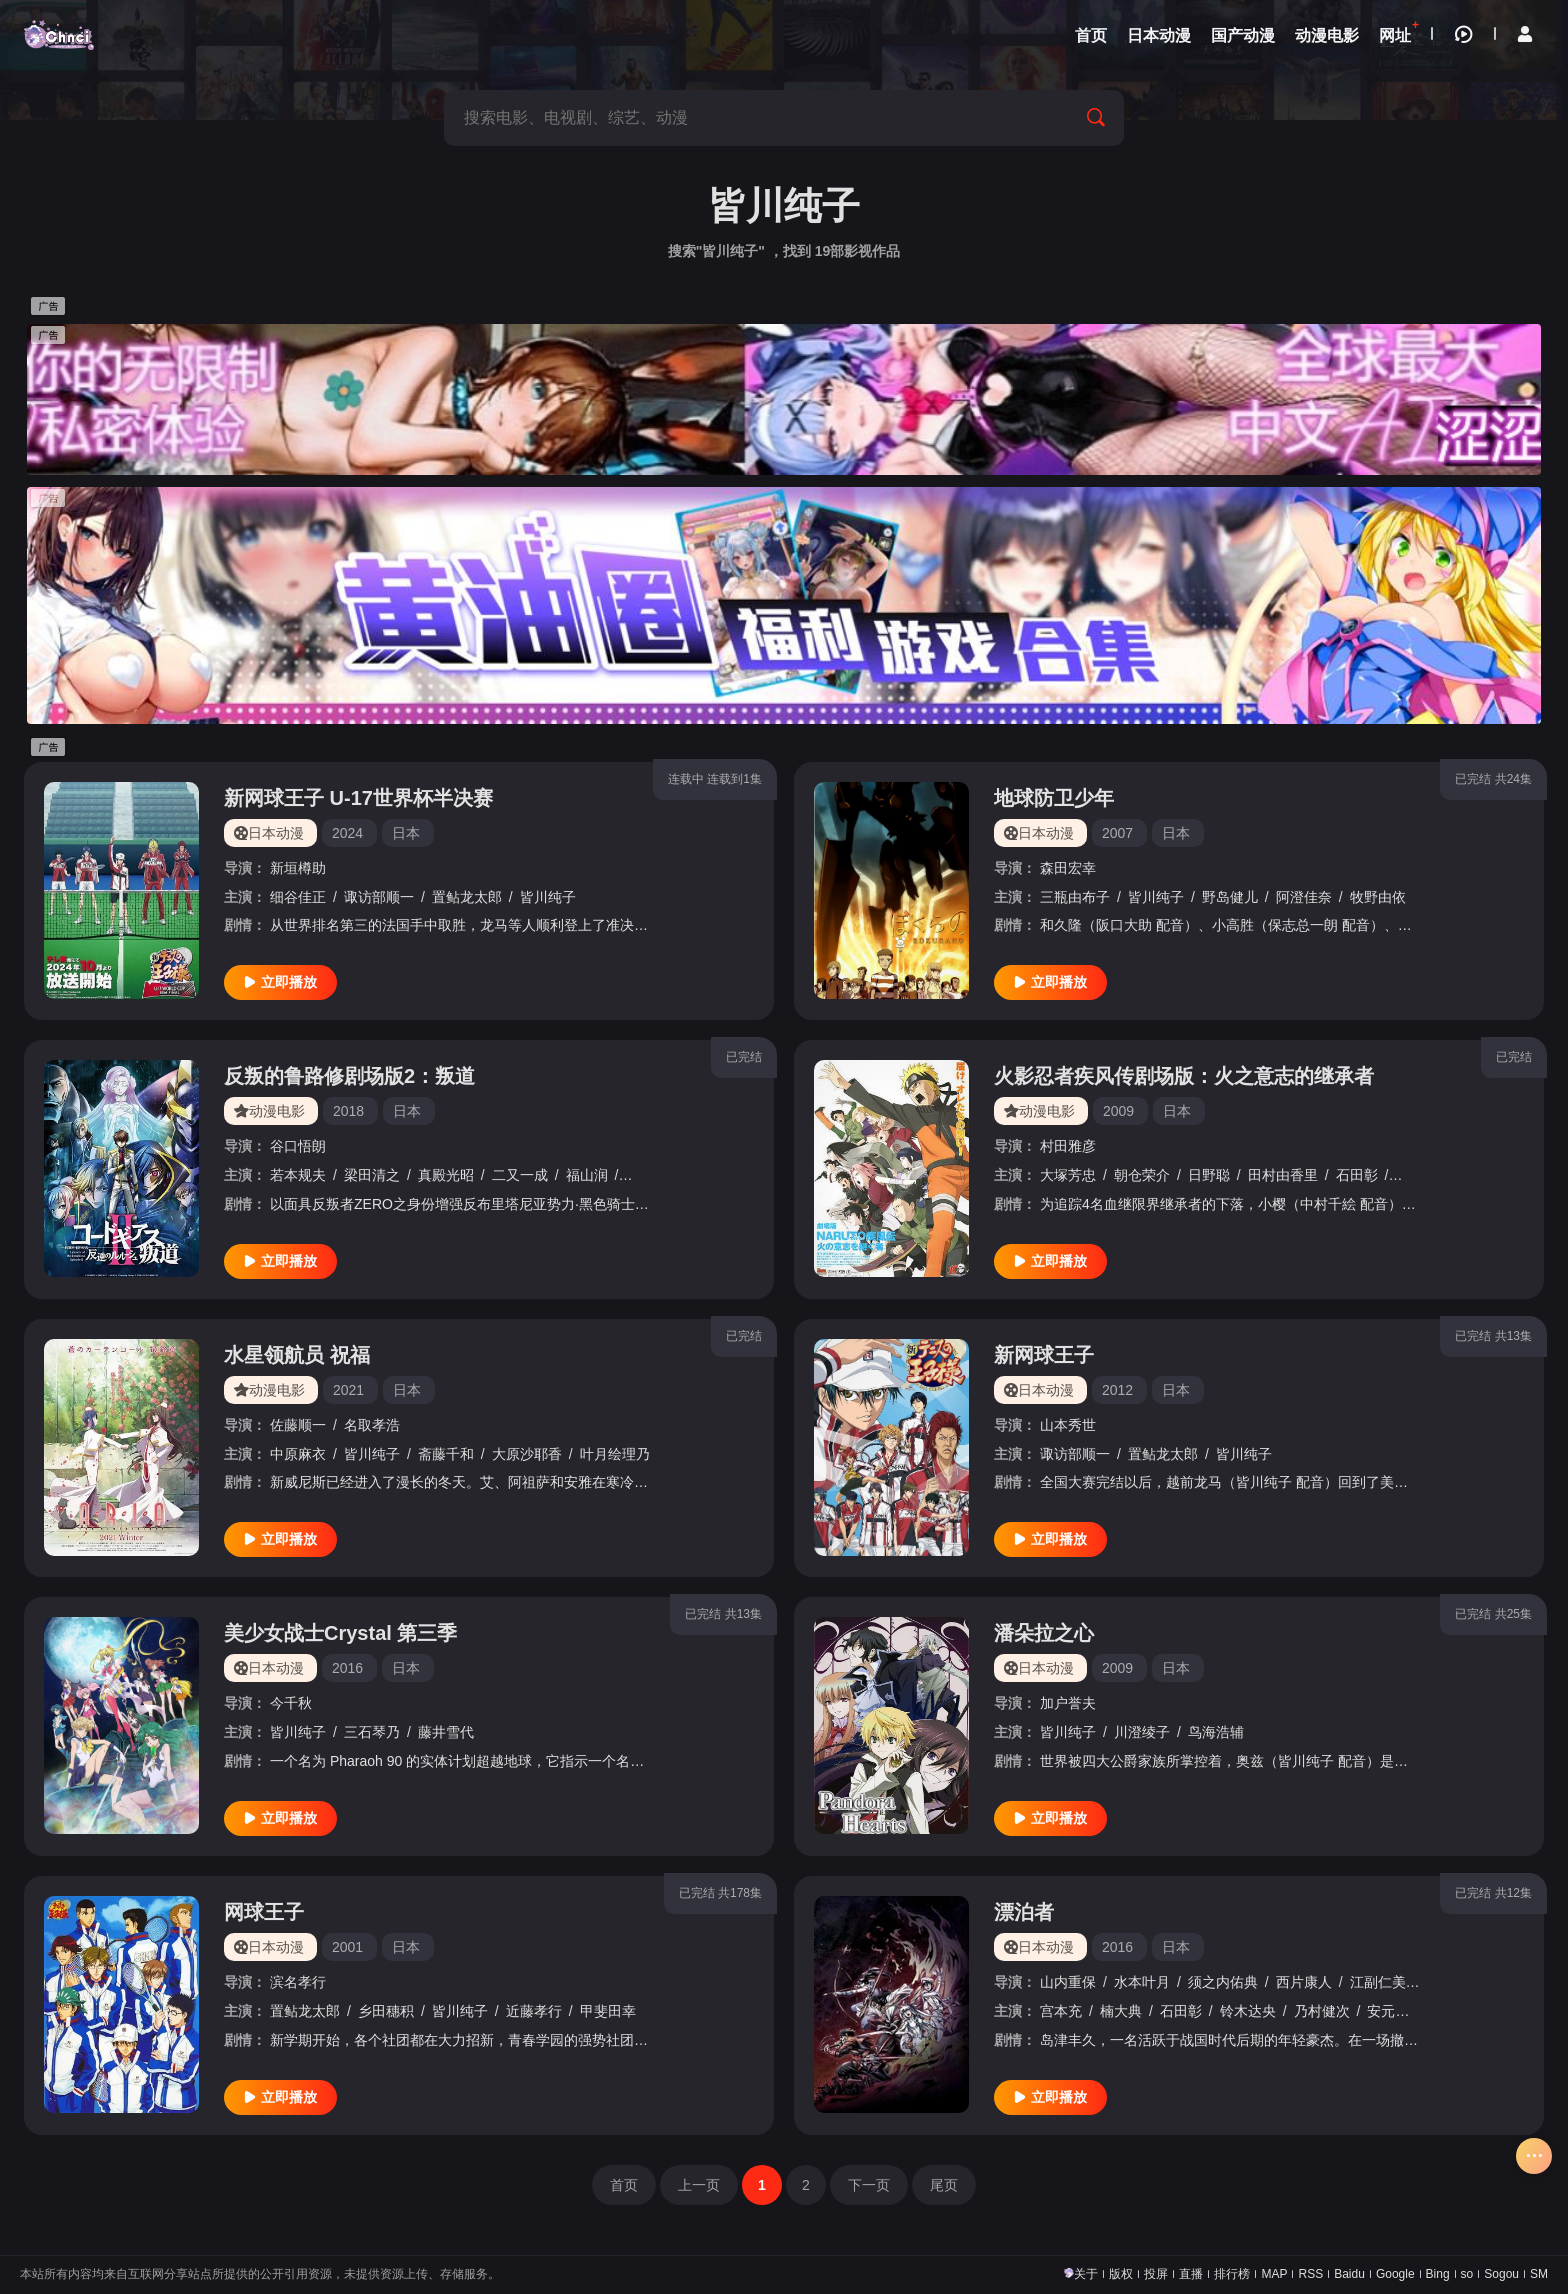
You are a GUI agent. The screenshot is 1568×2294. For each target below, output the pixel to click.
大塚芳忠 (1068, 1175)
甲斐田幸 (608, 2011)
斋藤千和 (446, 1454)
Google (1395, 2274)
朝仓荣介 (1142, 1175)
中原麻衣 (298, 1454)
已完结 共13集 (1493, 1336)
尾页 (944, 2185)
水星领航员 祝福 (297, 1355)
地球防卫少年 (1054, 798)
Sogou (1501, 2274)
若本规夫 (298, 1175)
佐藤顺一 (298, 1425)
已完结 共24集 (1493, 779)
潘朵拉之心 (1044, 1633)
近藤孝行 (534, 2011)
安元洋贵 (1395, 2011)
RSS (1310, 2274)
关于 (1086, 2274)
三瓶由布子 (1075, 897)
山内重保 (1068, 1982)
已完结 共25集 (1493, 1614)
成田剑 (646, 1175)
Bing (1438, 2274)
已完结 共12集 (1493, 1893)
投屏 (1156, 2274)
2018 (348, 1111)
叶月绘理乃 (615, 1454)
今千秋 (291, 1703)
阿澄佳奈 (1304, 897)
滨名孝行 (298, 1982)
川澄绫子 (1142, 1732)
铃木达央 (1248, 2011)
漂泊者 (1024, 1912)
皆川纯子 (548, 897)
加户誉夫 (1068, 1703)
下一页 (869, 2185)
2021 (348, 1390)
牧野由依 (1378, 897)
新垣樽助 (298, 868)
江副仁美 (1378, 1982)
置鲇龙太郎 (467, 897)
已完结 (744, 1057)
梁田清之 (372, 1175)
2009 (1118, 1111)
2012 (1117, 1390)
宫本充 (1061, 2011)
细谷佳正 (298, 897)
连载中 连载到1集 (715, 779)
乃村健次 (1322, 2011)
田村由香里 (1283, 1175)
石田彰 (1357, 1175)
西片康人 (1304, 1982)
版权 (1121, 2274)
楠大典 (1121, 2011)
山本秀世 (1068, 1425)
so (1467, 2274)
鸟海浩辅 (1216, 1732)
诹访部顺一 (379, 897)
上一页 (699, 2185)
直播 (1191, 2274)
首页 (624, 2185)
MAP (1274, 2274)
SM (1539, 2274)
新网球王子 (1044, 1355)
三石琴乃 (372, 1732)
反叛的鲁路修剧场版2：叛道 (349, 1076)
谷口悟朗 (298, 1146)
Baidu (1349, 2274)
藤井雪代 (446, 1732)
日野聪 (1209, 1175)
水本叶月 (1142, 1982)
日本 (406, 833)
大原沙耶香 (527, 1454)
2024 (347, 833)
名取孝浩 (372, 1425)
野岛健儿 (1230, 897)
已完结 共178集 (720, 1893)
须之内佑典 (1223, 1982)
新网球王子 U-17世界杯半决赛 (358, 798)
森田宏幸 (1068, 868)
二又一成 (520, 1175)
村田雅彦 (1068, 1146)
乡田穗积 (386, 2011)
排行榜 (1232, 2274)
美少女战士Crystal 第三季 (340, 1633)
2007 (1117, 833)
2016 (347, 1668)
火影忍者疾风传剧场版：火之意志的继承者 (1184, 1076)
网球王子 (264, 1912)
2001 (347, 1947)
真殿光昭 (446, 1175)
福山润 (587, 1175)
